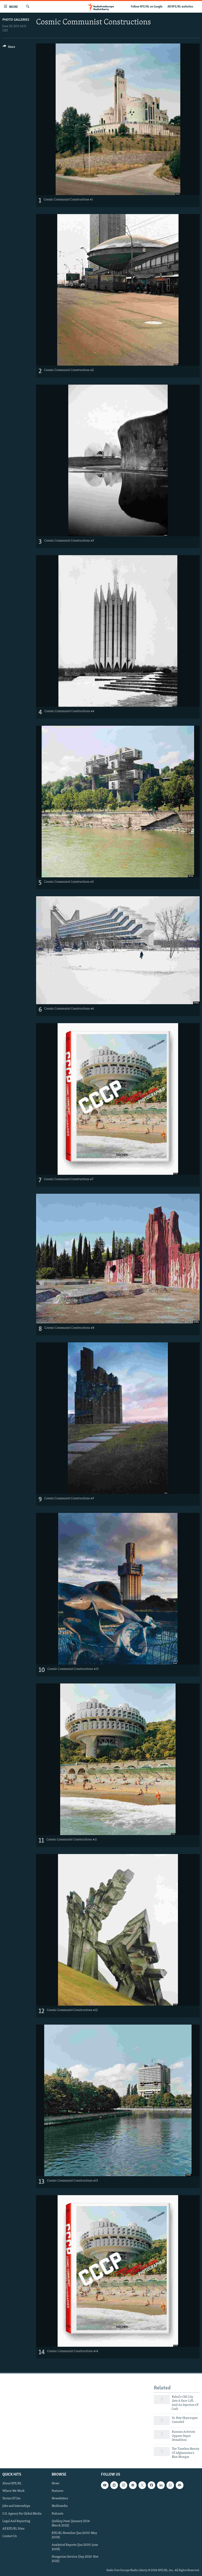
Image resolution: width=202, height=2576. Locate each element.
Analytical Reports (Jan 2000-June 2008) (75, 2547)
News (55, 2483)
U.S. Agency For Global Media (22, 2513)
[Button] (9, 47)
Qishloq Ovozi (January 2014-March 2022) (71, 2523)
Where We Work (13, 2491)
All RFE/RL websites (180, 6)
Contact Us (9, 2536)
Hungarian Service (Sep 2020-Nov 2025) (75, 2559)
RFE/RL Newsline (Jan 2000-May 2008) (74, 2535)
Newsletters (60, 2498)
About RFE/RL (12, 2483)
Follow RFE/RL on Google (147, 6)
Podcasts (57, 2513)
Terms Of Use (11, 2498)
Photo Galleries (15, 20)
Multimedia (60, 2506)
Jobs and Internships (16, 2506)
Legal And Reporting (16, 2521)
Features (57, 2491)
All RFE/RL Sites (13, 2528)
